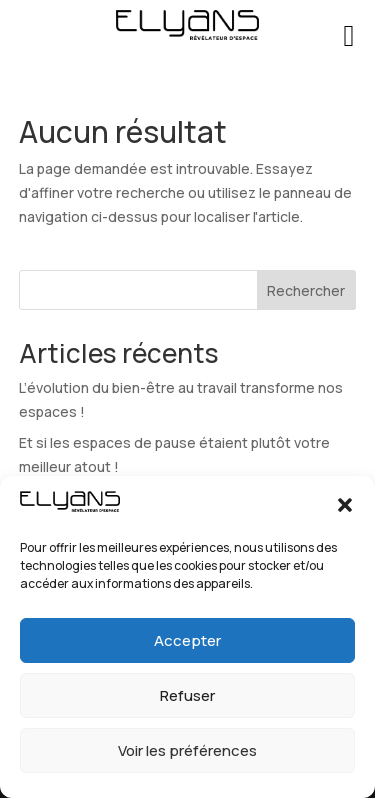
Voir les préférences (187, 750)
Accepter (187, 640)
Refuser (187, 695)
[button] (345, 505)
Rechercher (306, 290)
